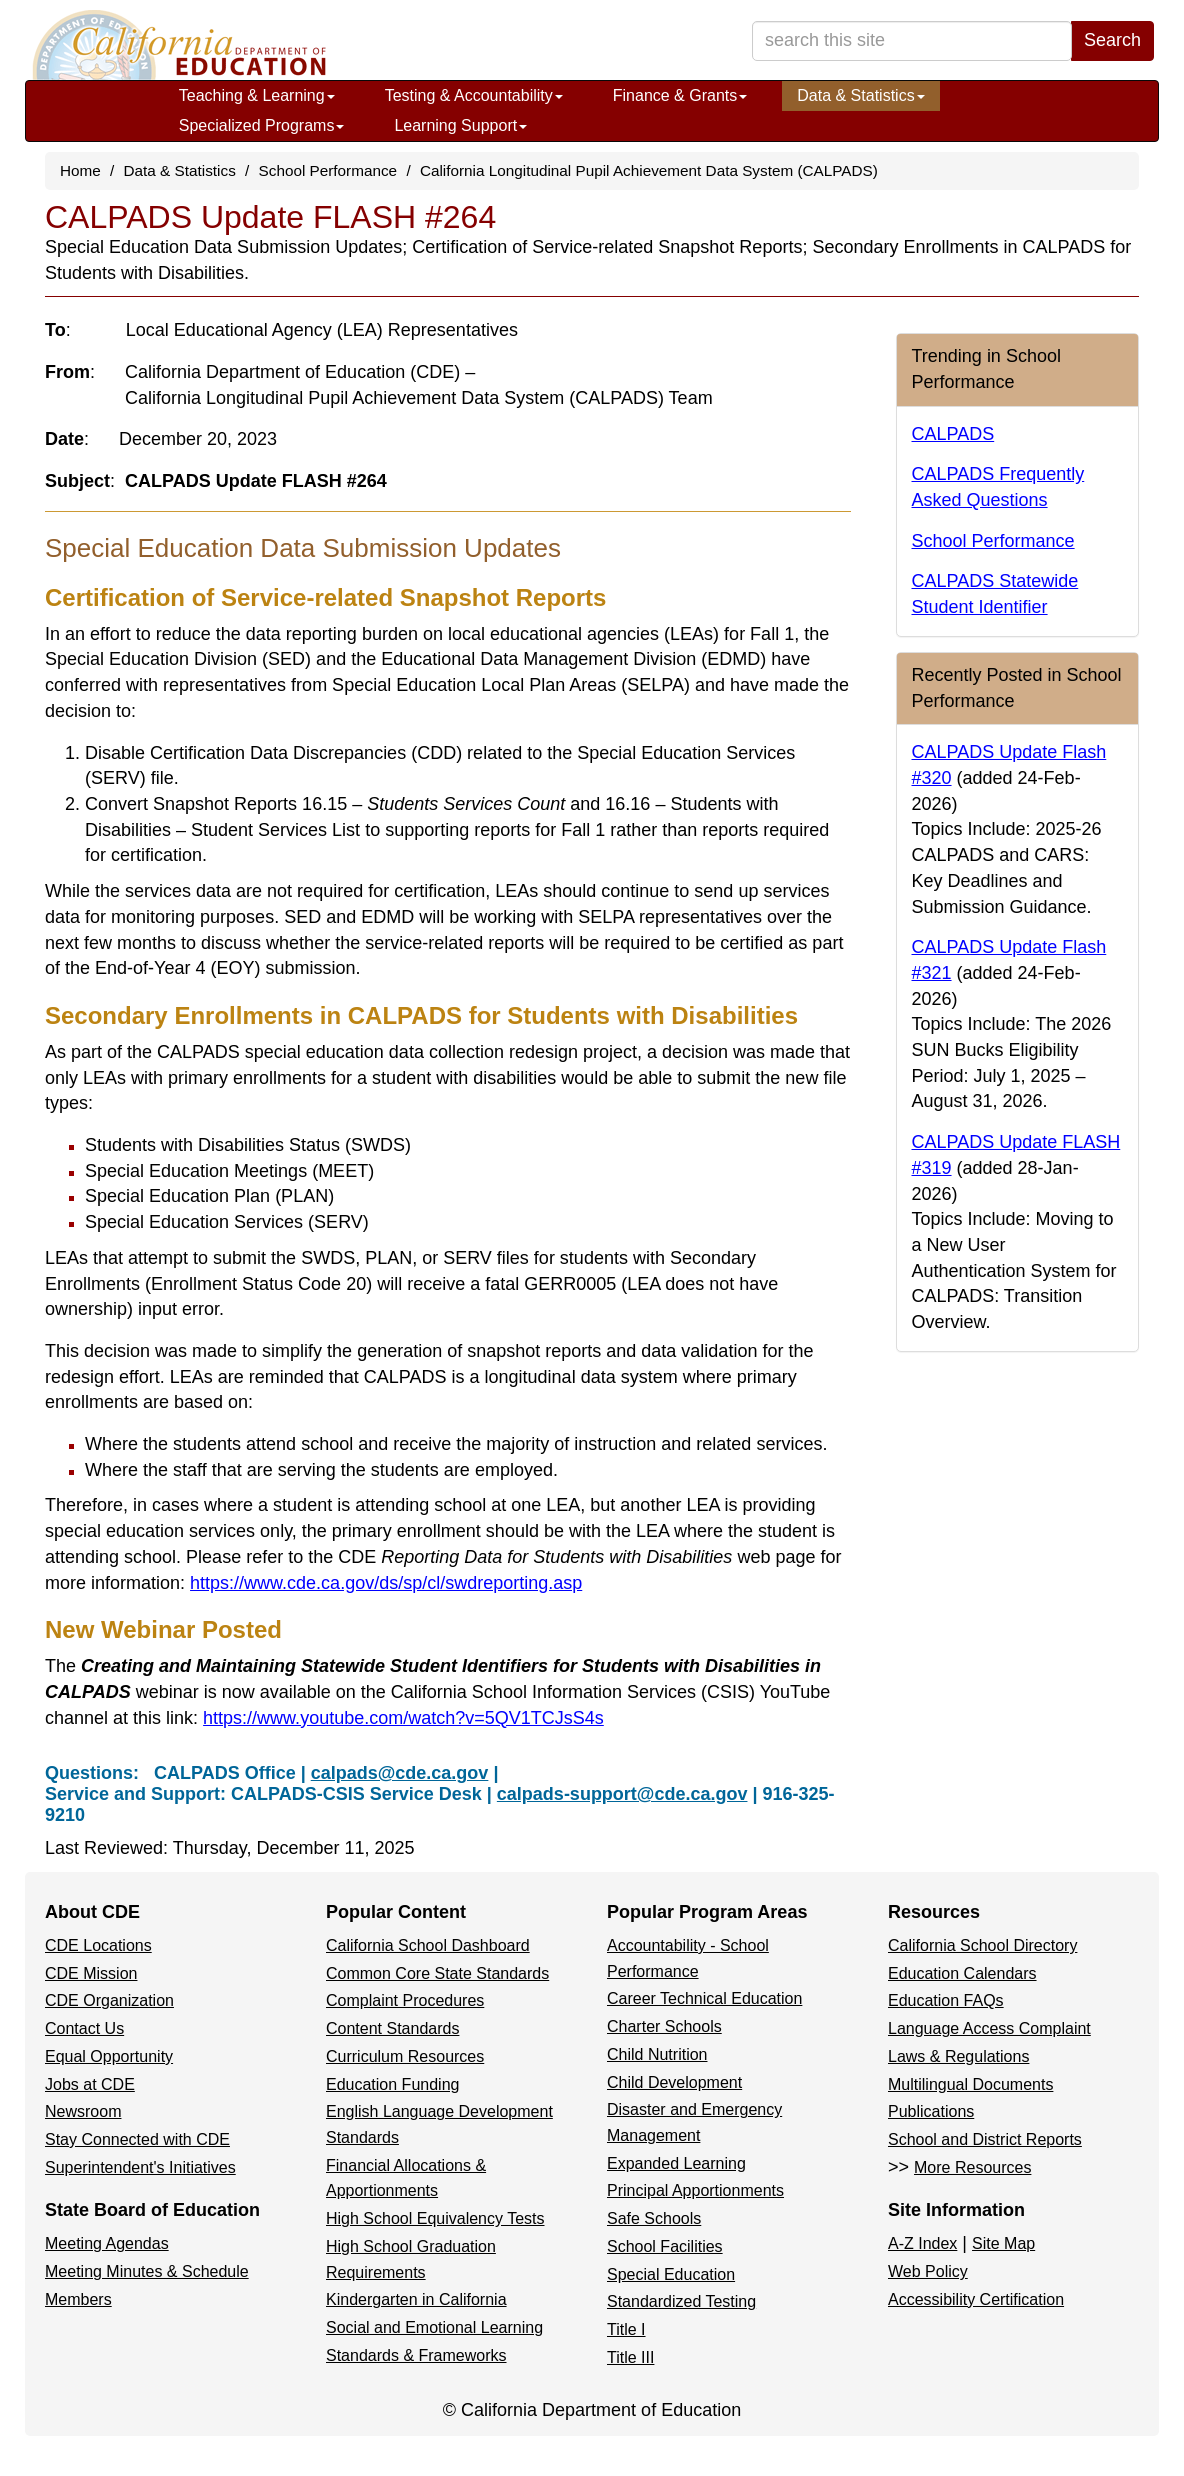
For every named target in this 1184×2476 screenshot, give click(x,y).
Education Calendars (962, 1973)
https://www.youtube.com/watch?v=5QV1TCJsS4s (403, 1718)
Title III (630, 2357)
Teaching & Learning (257, 95)
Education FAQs (946, 2000)
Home (80, 170)
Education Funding (392, 2084)
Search (1112, 40)
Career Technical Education (704, 1998)
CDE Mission (91, 1973)
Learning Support (460, 125)
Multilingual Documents (970, 2084)
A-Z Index (922, 2243)
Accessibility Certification (976, 2299)
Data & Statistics (860, 95)
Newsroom (83, 2111)
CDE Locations (98, 1945)
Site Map (1003, 2243)
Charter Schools (664, 2026)
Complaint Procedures (405, 2000)
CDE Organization (109, 2000)
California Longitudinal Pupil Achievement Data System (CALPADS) (649, 170)
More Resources (972, 2167)
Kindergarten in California (416, 2299)
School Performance (328, 170)
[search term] (912, 41)
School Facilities (665, 2246)
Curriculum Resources (405, 2056)
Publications (931, 2111)
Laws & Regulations (958, 2056)
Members (78, 2299)
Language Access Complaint (989, 2028)
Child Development (674, 2082)
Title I (626, 2329)
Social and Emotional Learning (434, 2327)
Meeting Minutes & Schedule (147, 2271)
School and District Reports (985, 2139)
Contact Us (84, 2028)
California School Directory (982, 1945)
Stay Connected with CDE (137, 2139)
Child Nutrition (657, 2054)
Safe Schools (654, 2218)
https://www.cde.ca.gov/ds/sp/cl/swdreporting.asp (386, 1583)
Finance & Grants (680, 95)
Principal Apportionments (695, 2190)
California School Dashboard (428, 1945)
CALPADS (953, 434)
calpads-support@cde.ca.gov (622, 1794)
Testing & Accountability (474, 95)
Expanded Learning (676, 2163)
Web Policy (928, 2271)
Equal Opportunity (109, 2056)
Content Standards (392, 2028)
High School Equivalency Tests (435, 2218)
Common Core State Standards (437, 1973)
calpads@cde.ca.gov (400, 1773)
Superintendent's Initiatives (140, 2167)
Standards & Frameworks (416, 2355)
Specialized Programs (262, 125)
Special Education (671, 2274)
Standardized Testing (681, 2301)
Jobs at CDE (90, 2084)
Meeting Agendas (107, 2243)
